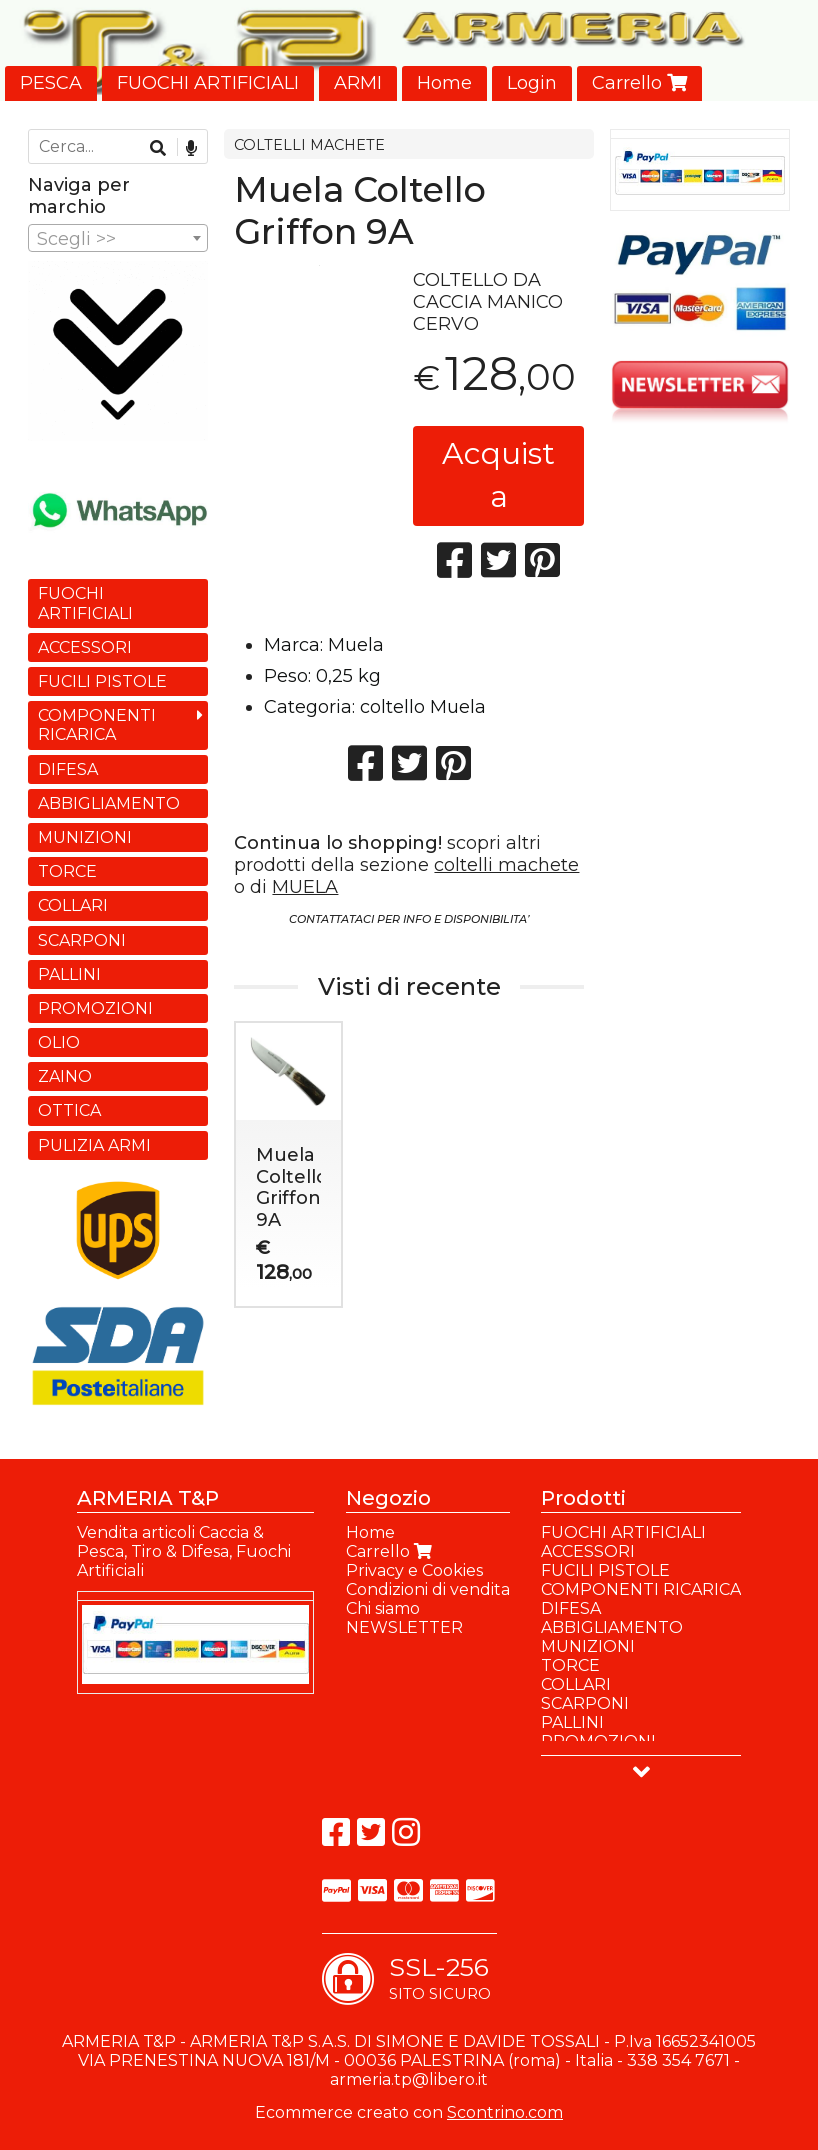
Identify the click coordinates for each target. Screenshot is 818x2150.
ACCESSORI (85, 647)
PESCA (51, 83)
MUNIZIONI (85, 837)
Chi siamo (383, 1608)
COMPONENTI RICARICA (97, 725)
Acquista (498, 475)
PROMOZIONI (95, 1008)
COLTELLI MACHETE (309, 145)
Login (532, 83)
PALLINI (69, 974)
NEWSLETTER (404, 1627)
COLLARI (73, 905)
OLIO (59, 1042)
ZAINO (65, 1076)
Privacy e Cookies (414, 1570)
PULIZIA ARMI (94, 1145)
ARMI (358, 83)
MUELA (305, 887)
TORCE (67, 871)
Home (444, 83)
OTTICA (69, 1110)
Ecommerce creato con (409, 2112)
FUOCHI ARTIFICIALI (208, 83)
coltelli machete (506, 865)
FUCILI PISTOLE (102, 681)
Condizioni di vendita (428, 1589)
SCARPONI (82, 940)
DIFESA (68, 769)
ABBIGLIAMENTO (109, 803)
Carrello (639, 83)
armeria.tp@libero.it (409, 2079)
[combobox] (118, 238)
